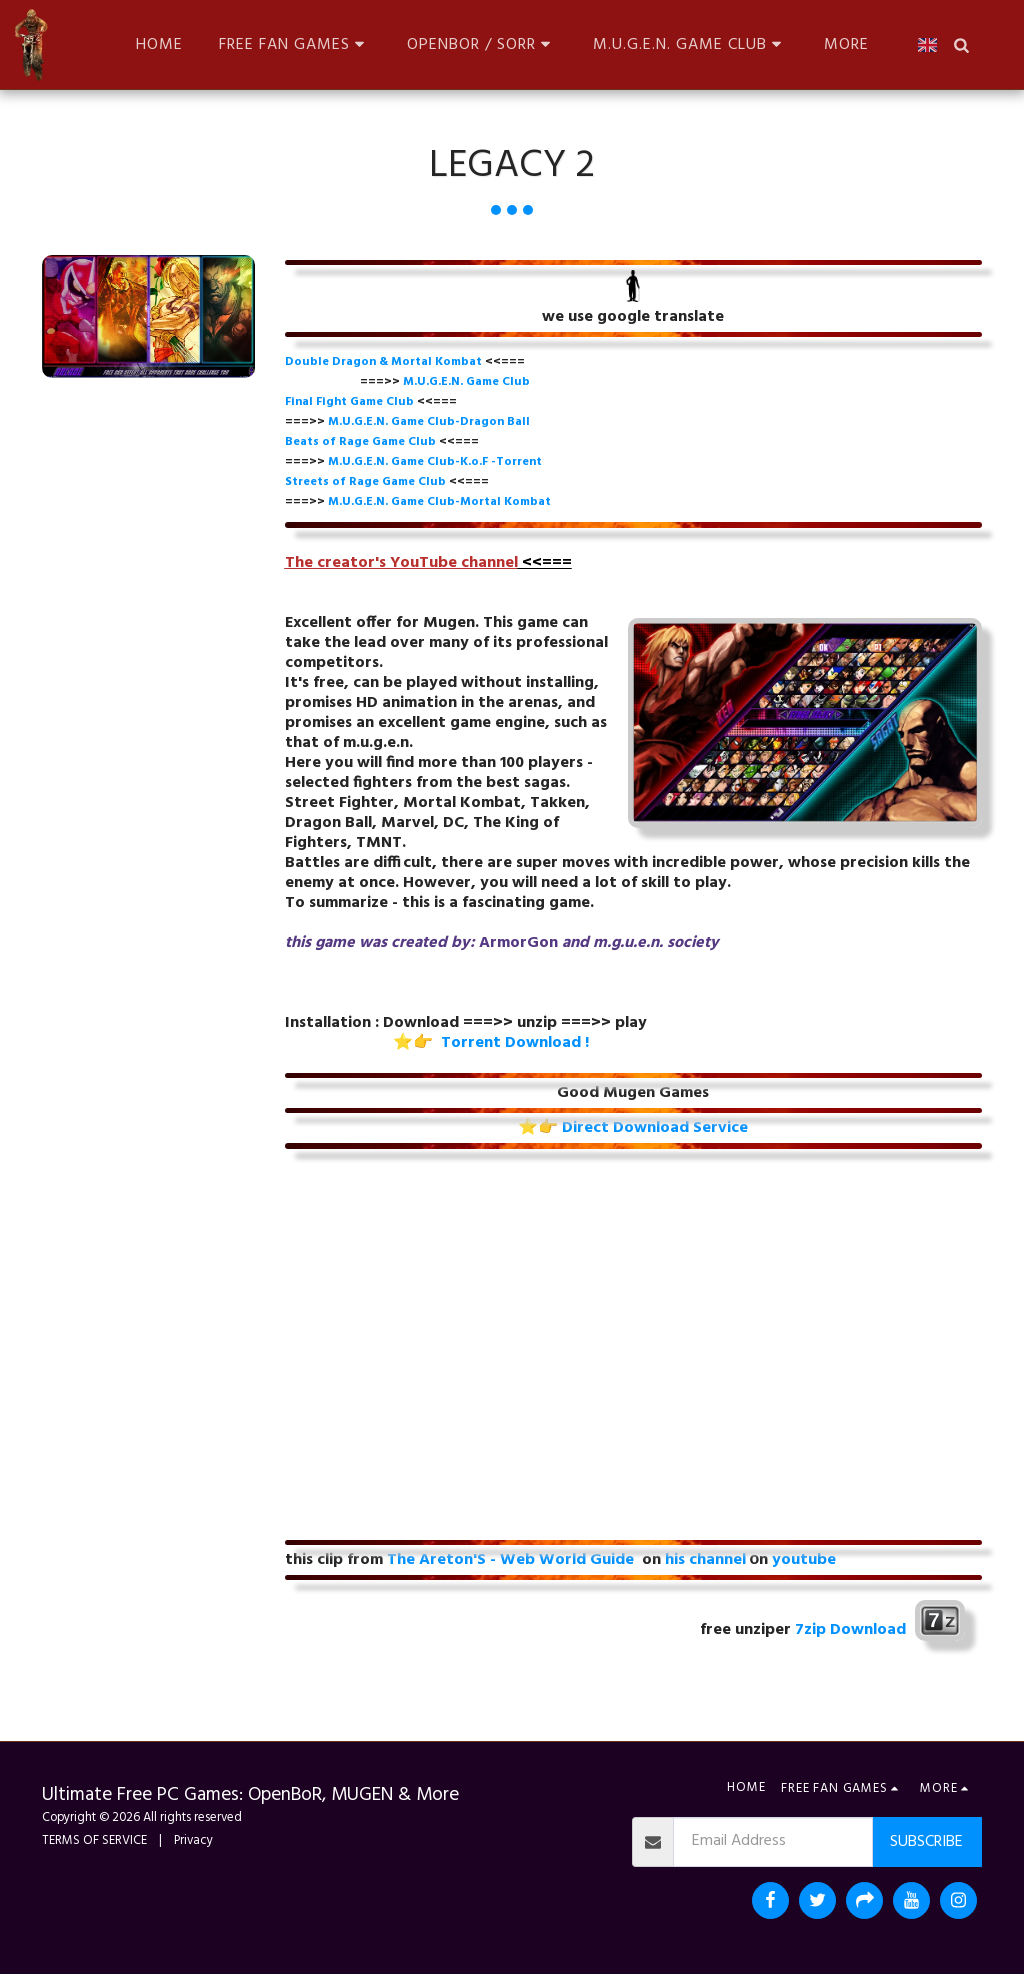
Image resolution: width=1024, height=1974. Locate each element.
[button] (295, 44)
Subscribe (926, 1842)
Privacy (193, 1840)
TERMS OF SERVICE (94, 1840)
